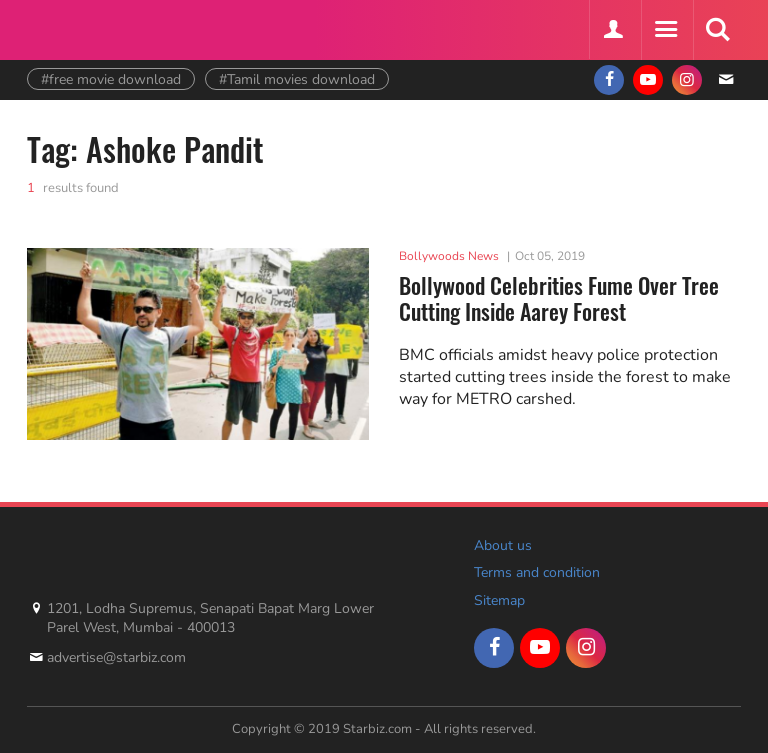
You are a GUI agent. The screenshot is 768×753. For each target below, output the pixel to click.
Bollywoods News (449, 256)
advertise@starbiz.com (116, 657)
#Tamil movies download (297, 79)
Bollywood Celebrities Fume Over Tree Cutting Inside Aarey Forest (559, 298)
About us (503, 545)
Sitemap (499, 600)
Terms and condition (537, 572)
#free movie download (111, 79)
